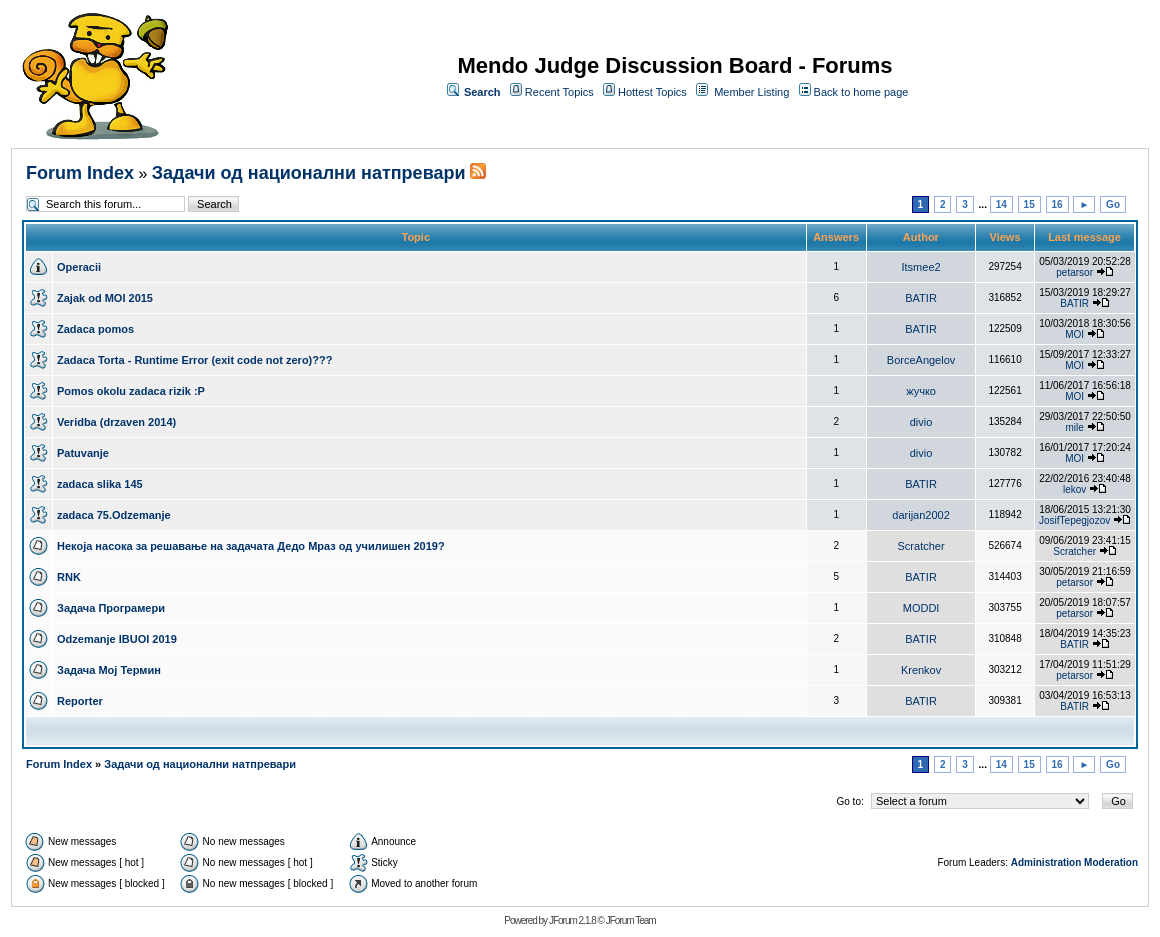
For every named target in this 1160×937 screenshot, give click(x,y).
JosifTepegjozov (1074, 520)
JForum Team (631, 920)
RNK (69, 577)
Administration (1046, 862)
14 (1001, 204)
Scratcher (921, 546)
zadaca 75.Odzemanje (114, 515)
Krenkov (921, 670)
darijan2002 (921, 515)
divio (921, 422)
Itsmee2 (920, 267)
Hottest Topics (652, 92)
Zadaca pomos (95, 329)
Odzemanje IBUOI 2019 (117, 639)
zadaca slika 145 (100, 484)
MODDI (921, 608)
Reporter (80, 701)
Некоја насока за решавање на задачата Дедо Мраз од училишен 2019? (251, 546)
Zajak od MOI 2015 (105, 298)
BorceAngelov (921, 360)
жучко (921, 391)
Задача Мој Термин (109, 670)
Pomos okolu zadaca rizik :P (131, 391)
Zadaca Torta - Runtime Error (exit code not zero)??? (194, 360)
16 (1057, 204)
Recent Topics (559, 92)
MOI (1074, 334)
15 (1029, 204)
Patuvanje (83, 453)
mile (1074, 427)
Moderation (1111, 862)
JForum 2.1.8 (572, 920)
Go (1113, 204)
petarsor (1074, 272)
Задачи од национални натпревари (309, 173)
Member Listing (751, 92)
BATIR (921, 298)
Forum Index (80, 173)
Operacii (79, 267)
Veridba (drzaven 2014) (116, 422)
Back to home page (861, 92)
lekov (1074, 489)
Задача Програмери (111, 608)
